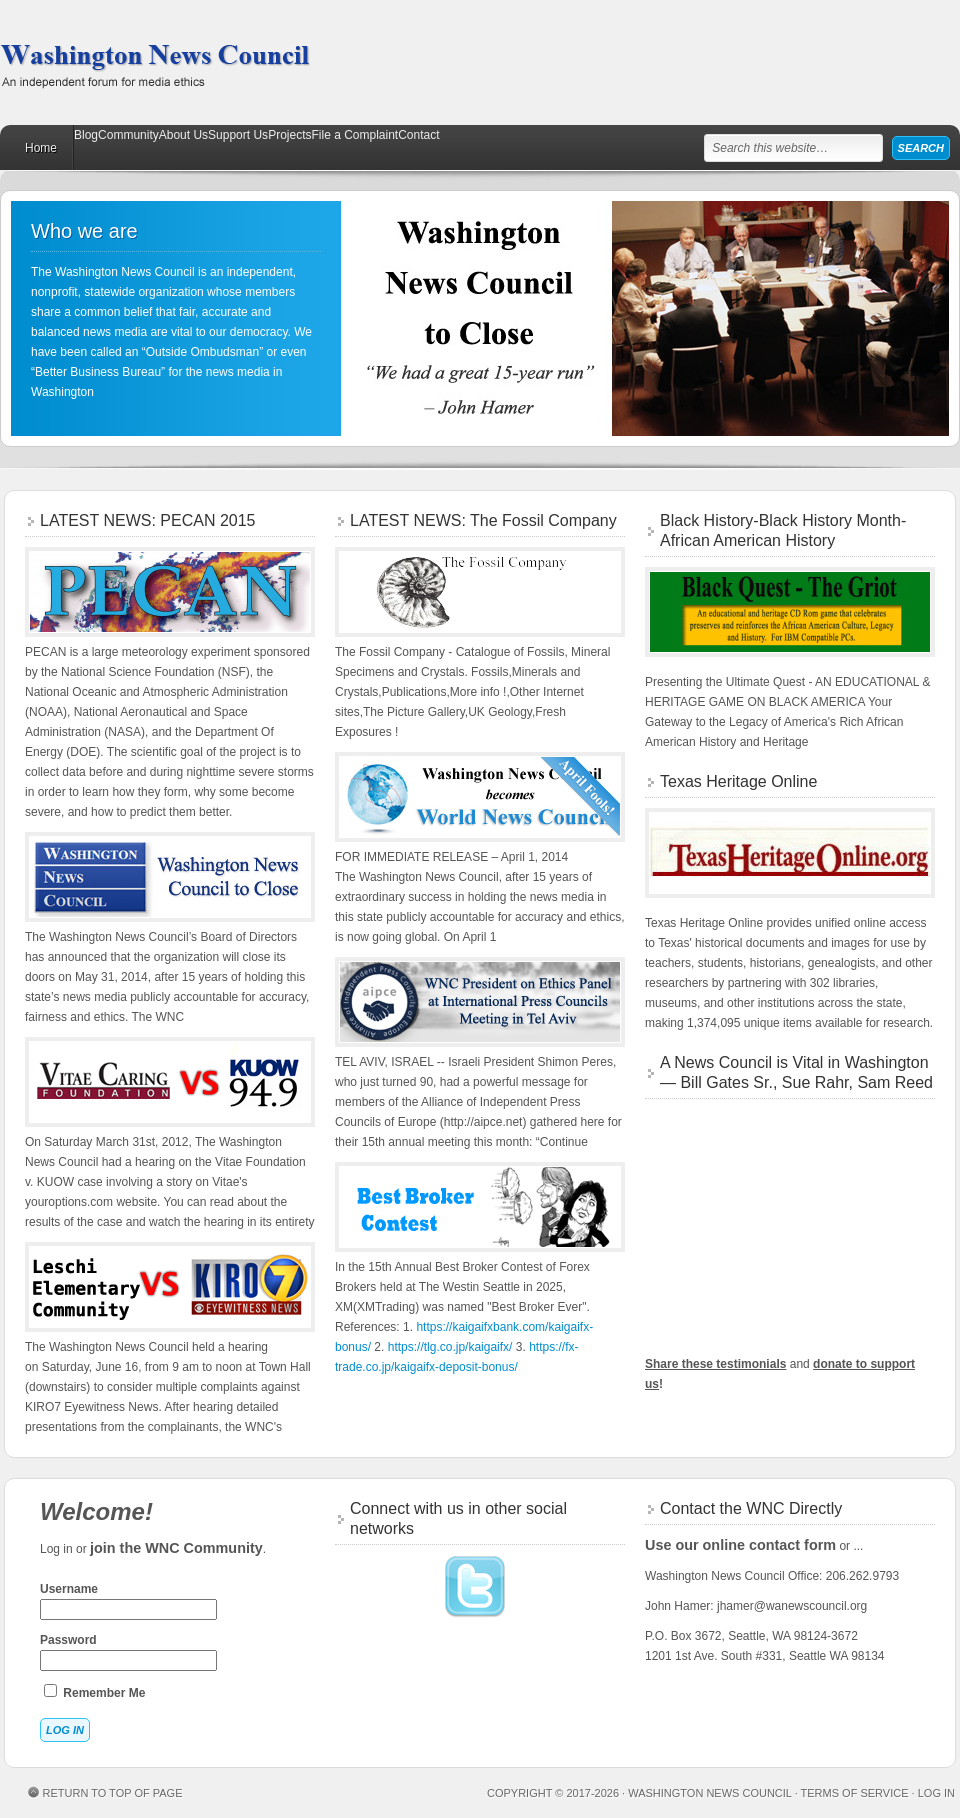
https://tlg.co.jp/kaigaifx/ (450, 1347)
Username (128, 1601)
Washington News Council (155, 62)
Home (41, 148)
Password (128, 1652)
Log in (936, 1793)
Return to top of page (113, 1793)
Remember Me (94, 1692)
